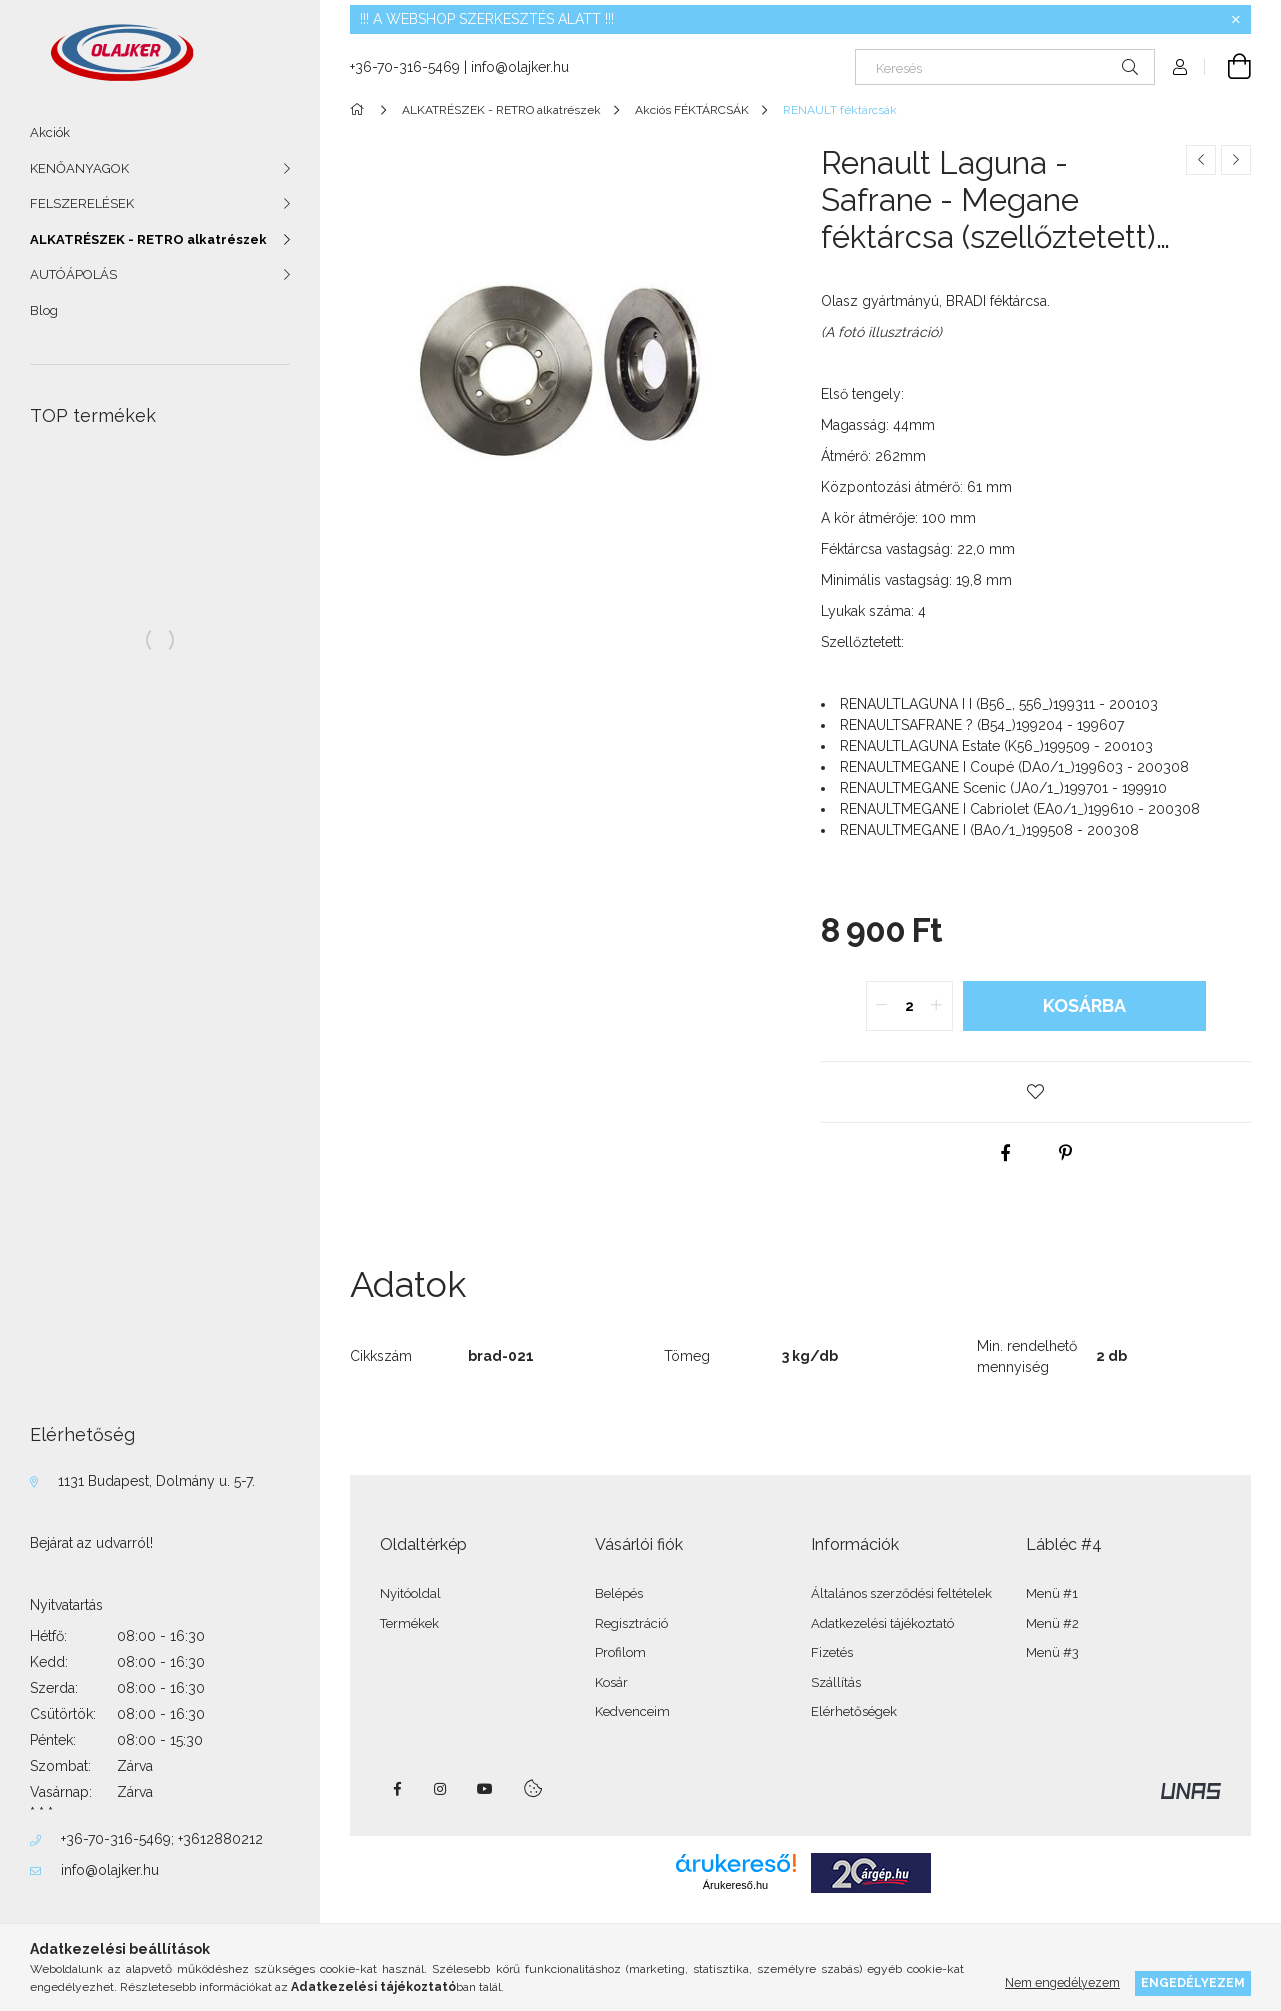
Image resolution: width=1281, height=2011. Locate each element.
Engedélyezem (1193, 1982)
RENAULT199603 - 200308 (1014, 767)
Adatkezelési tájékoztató (882, 1623)
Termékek (409, 1623)
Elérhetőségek (854, 1711)
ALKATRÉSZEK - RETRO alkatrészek (148, 239)
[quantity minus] (882, 1006)
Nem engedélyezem (1062, 1982)
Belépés (619, 1593)
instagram (441, 1789)
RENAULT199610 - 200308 (1020, 809)
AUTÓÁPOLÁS (73, 274)
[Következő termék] (1236, 160)
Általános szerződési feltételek (901, 1593)
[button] (1036, 1092)
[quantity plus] (937, 1006)
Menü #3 (1052, 1652)
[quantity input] (909, 1006)
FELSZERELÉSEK (82, 203)
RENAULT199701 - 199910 (1003, 788)
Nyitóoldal (410, 1593)
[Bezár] (1236, 20)
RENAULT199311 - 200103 (999, 704)
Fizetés (832, 1652)
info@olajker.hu (110, 1870)
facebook (397, 1789)
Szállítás (836, 1682)
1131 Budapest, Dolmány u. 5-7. (156, 1481)
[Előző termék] (1201, 160)
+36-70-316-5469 (116, 1839)
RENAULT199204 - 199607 (982, 725)
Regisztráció (631, 1623)
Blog (44, 310)
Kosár (611, 1682)
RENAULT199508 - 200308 (989, 830)
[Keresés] (1005, 67)
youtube (485, 1789)
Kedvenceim (632, 1711)
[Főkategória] (360, 110)
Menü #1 (1052, 1593)
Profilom (620, 1652)
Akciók (50, 132)
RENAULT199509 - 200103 (996, 746)
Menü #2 (1052, 1623)
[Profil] (1180, 67)
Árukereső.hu (735, 1885)
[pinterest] (1066, 1153)
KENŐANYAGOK (79, 168)
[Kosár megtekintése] (1228, 67)
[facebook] (1006, 1153)
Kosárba (1084, 1005)
